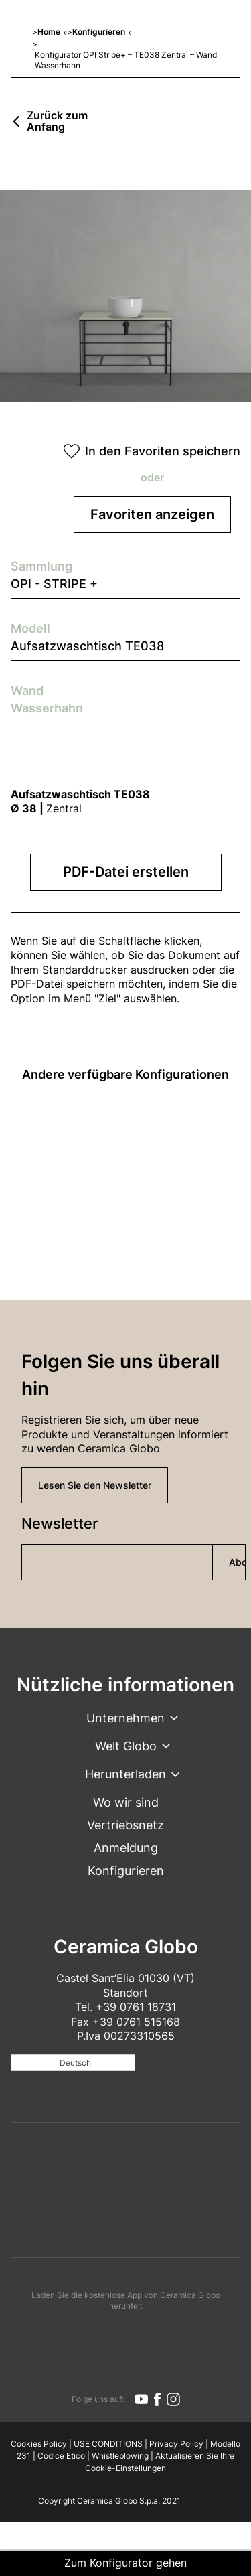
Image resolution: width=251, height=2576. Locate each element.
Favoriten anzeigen (152, 514)
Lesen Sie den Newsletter (94, 1485)
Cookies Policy (39, 2444)
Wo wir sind (126, 1802)
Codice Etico (61, 2456)
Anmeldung (126, 1848)
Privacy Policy (176, 2444)
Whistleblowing (120, 2456)
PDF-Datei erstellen (126, 872)
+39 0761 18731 (136, 2007)
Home (48, 32)
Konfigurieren (98, 32)
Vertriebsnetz (125, 1825)
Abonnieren (237, 1562)
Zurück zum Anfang (57, 121)
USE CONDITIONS (108, 2444)
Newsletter (59, 1523)
